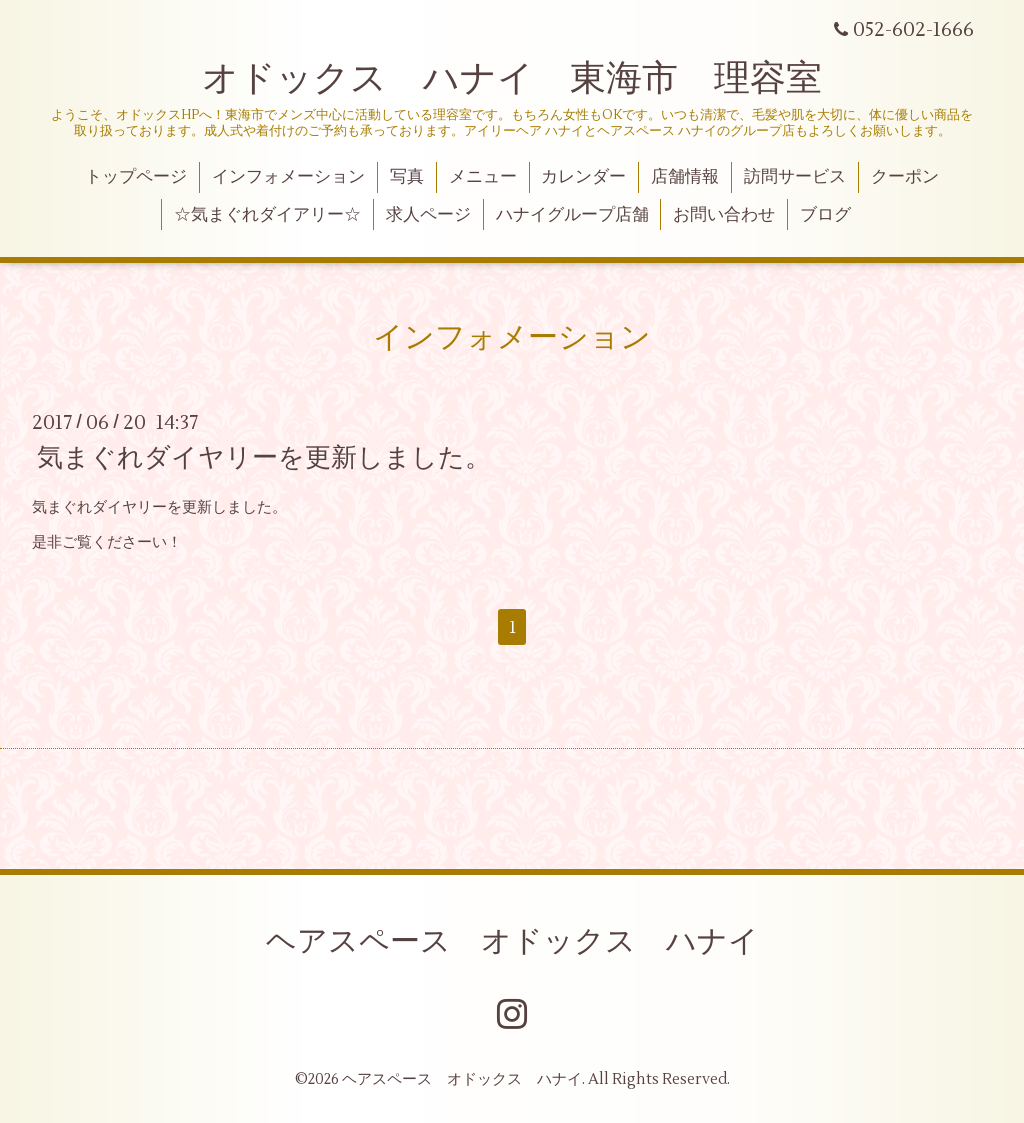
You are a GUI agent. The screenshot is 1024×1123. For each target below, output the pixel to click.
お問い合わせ (724, 215)
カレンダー (583, 177)
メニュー (483, 177)
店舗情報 (685, 177)
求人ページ (428, 215)
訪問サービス (795, 177)
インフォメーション (288, 177)
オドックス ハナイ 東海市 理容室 (512, 79)
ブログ (825, 215)
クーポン (905, 177)
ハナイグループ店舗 (572, 215)
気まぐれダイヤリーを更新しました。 (264, 458)
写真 (407, 177)
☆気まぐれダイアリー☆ (267, 215)
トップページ (136, 177)
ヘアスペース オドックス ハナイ (512, 941)
